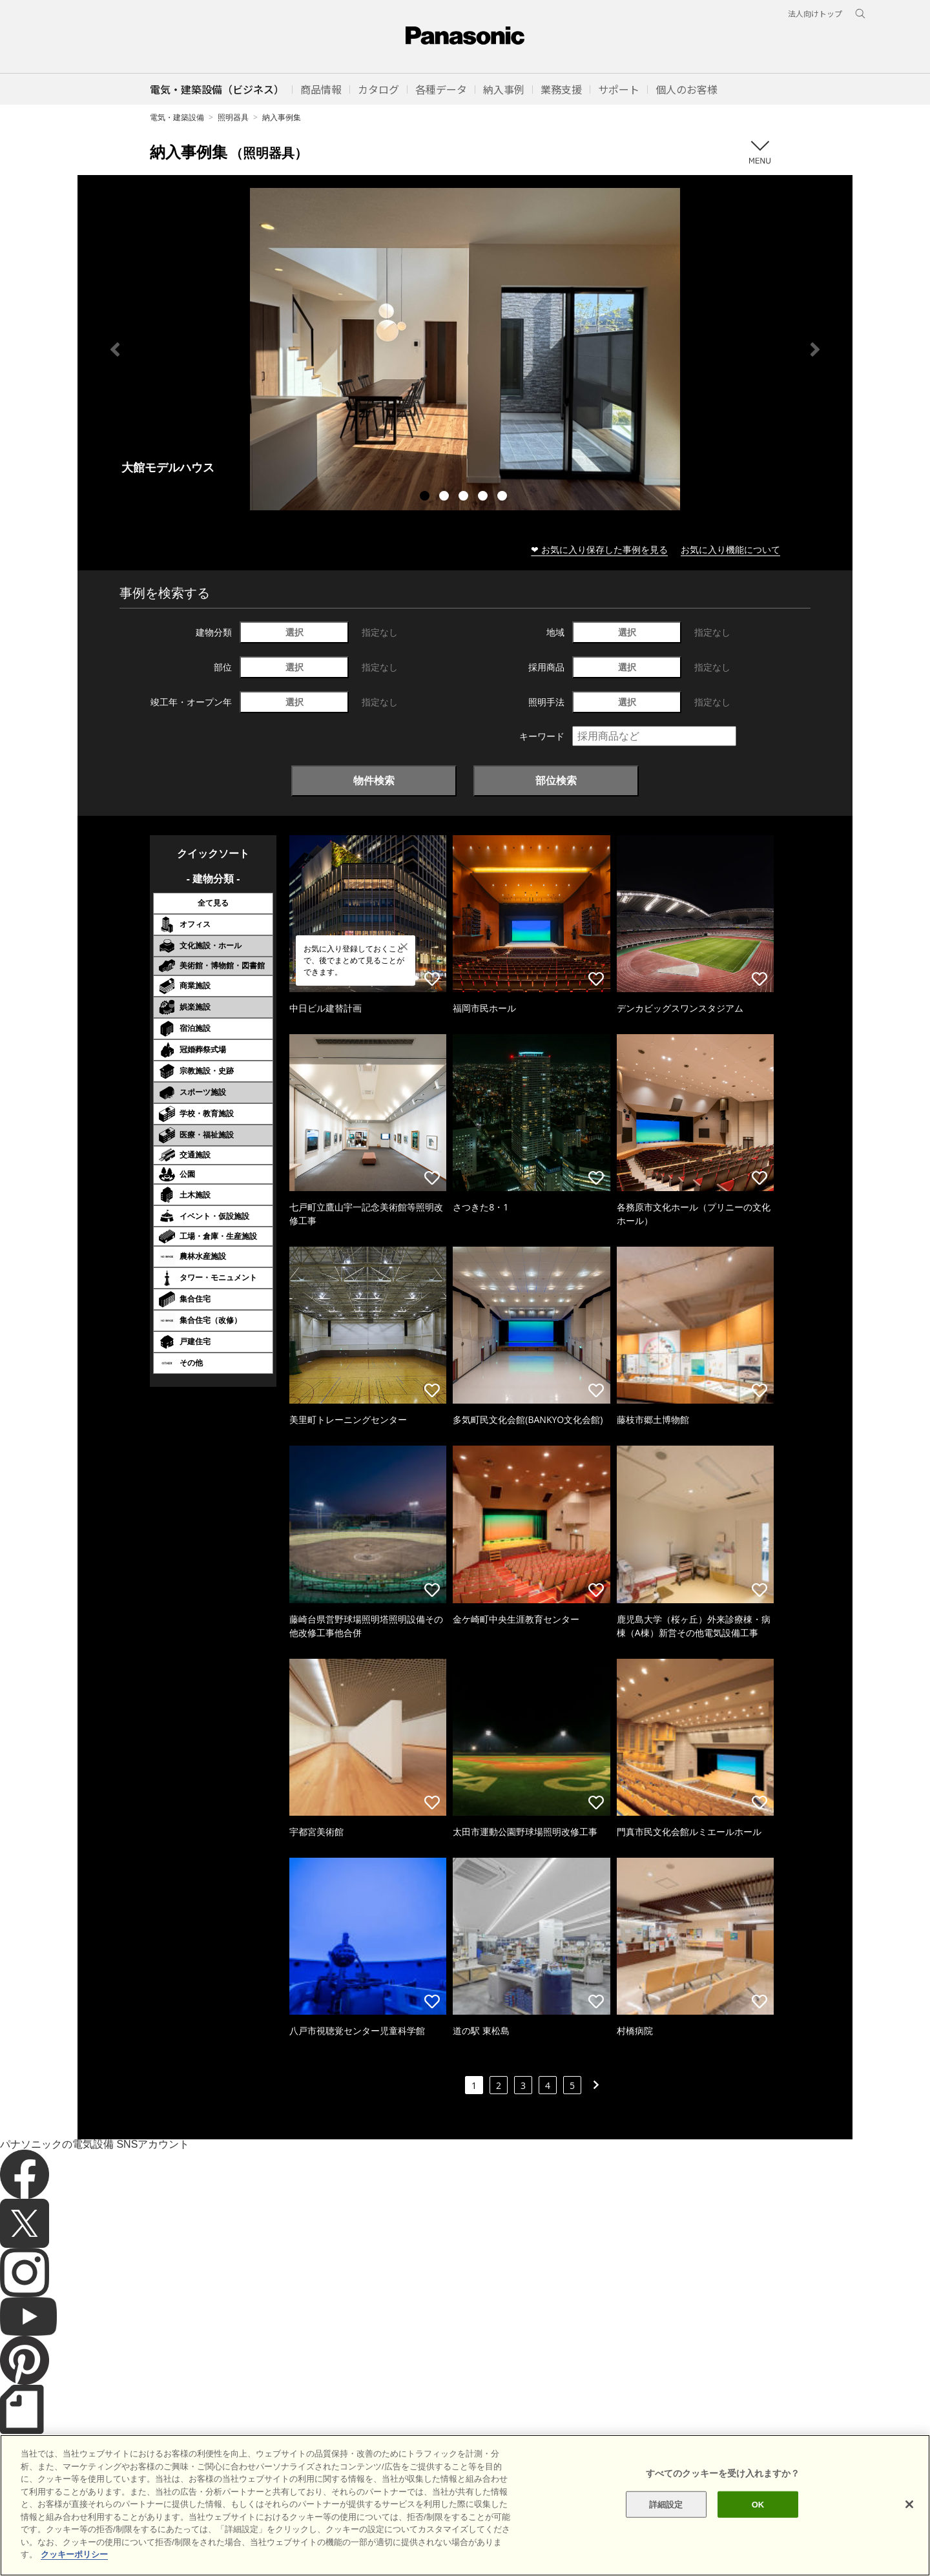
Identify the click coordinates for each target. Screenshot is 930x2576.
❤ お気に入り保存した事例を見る (599, 549)
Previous (115, 349)
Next (815, 349)
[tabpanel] (465, 349)
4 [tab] (484, 497)
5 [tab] (503, 497)
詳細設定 (666, 2530)
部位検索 (556, 780)
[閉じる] (909, 2530)
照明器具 (233, 117)
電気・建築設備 (177, 117)
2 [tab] (445, 497)
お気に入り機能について (730, 549)
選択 (294, 632)
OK (758, 2530)
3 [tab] (465, 497)
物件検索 (374, 780)
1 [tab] (426, 497)
